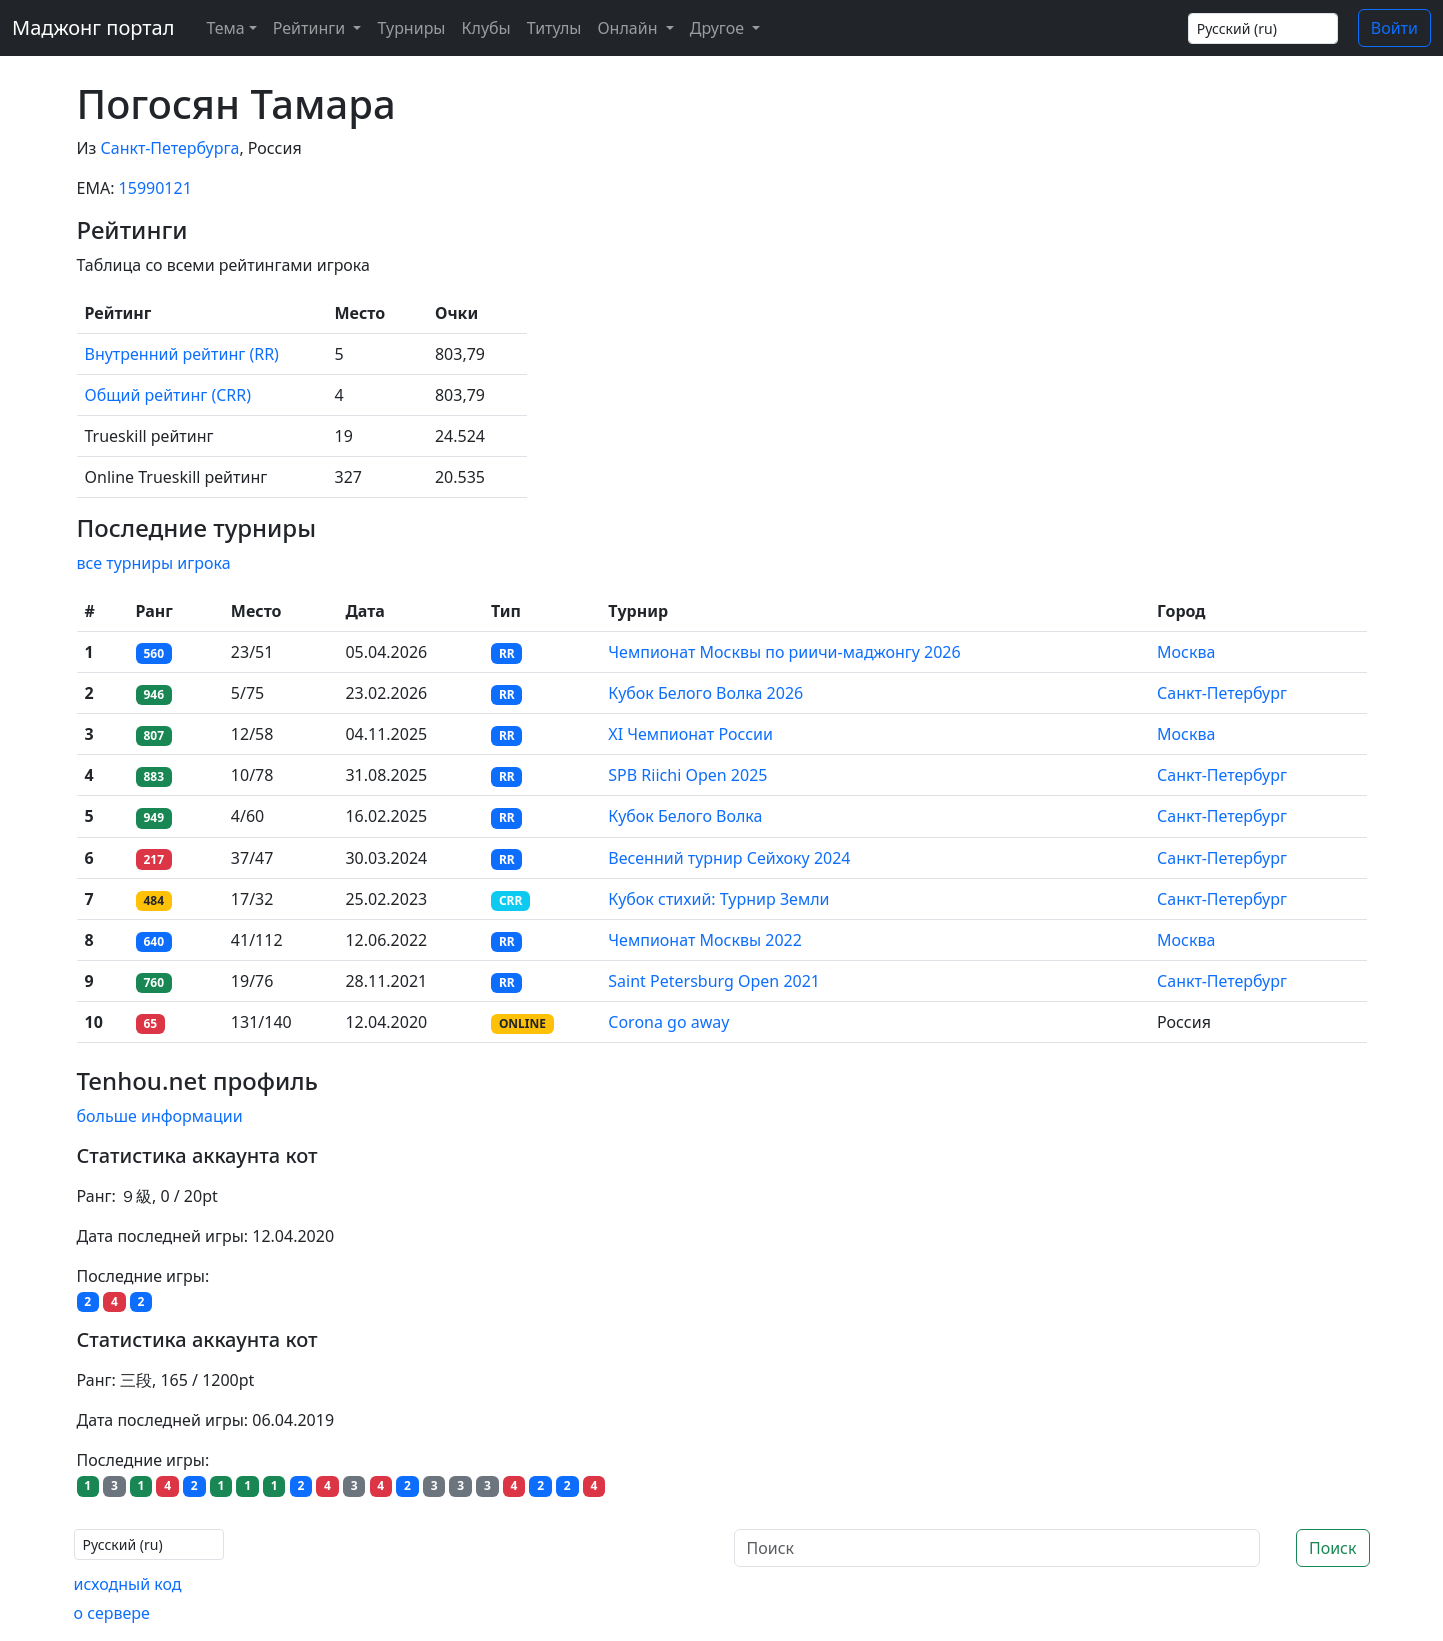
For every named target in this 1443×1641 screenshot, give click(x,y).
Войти (1394, 28)
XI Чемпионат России (690, 734)
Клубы (486, 28)
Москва (1186, 652)
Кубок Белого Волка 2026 (705, 693)
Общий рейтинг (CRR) (168, 395)
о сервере (112, 1613)
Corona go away (668, 1022)
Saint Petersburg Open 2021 (714, 981)
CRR (510, 900)
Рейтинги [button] (311, 28)
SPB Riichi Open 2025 (687, 775)
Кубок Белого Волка (685, 816)
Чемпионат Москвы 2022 (705, 940)
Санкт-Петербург (1222, 693)
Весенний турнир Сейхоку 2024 (729, 858)
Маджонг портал (93, 27)
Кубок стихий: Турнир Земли (718, 899)
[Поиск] (997, 1548)
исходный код (128, 1584)
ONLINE (522, 1023)
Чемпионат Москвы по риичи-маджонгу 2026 (784, 652)
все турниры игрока (154, 563)
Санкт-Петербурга (170, 148)
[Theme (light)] (227, 28)
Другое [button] (719, 28)
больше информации (160, 1116)
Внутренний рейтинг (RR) (182, 354)
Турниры (411, 28)
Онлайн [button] (629, 28)
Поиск (1333, 1548)
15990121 (155, 188)
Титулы (554, 28)
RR (507, 653)
